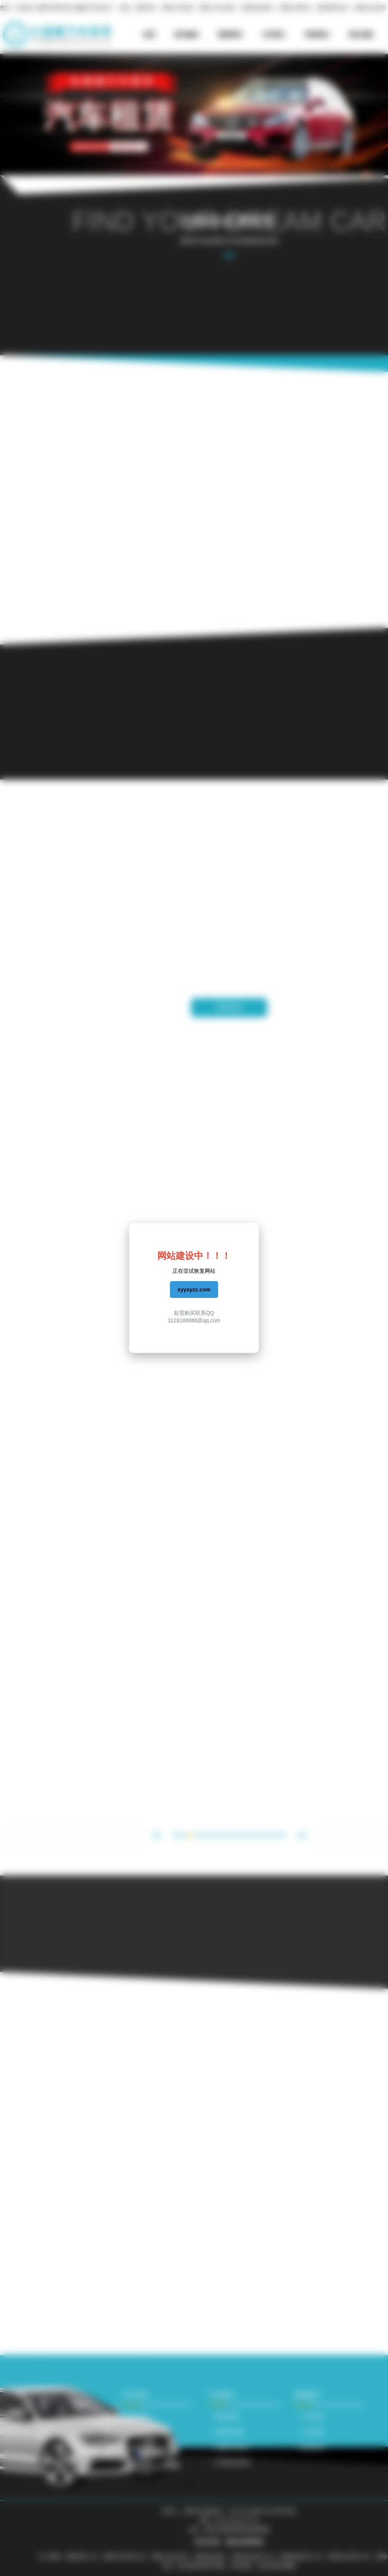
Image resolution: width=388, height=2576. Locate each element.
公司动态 (313, 2416)
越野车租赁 (230, 2432)
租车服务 (187, 34)
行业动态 (313, 2432)
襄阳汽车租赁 (178, 8)
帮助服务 (141, 2462)
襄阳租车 (146, 8)
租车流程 (361, 34)
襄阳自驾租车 (296, 8)
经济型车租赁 (233, 2462)
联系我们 (317, 34)
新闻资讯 (230, 34)
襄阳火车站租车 (218, 8)
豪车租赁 (227, 2416)
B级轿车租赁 (232, 2447)
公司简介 (274, 34)
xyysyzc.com (194, 1289)
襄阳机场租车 (258, 8)
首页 (149, 34)
